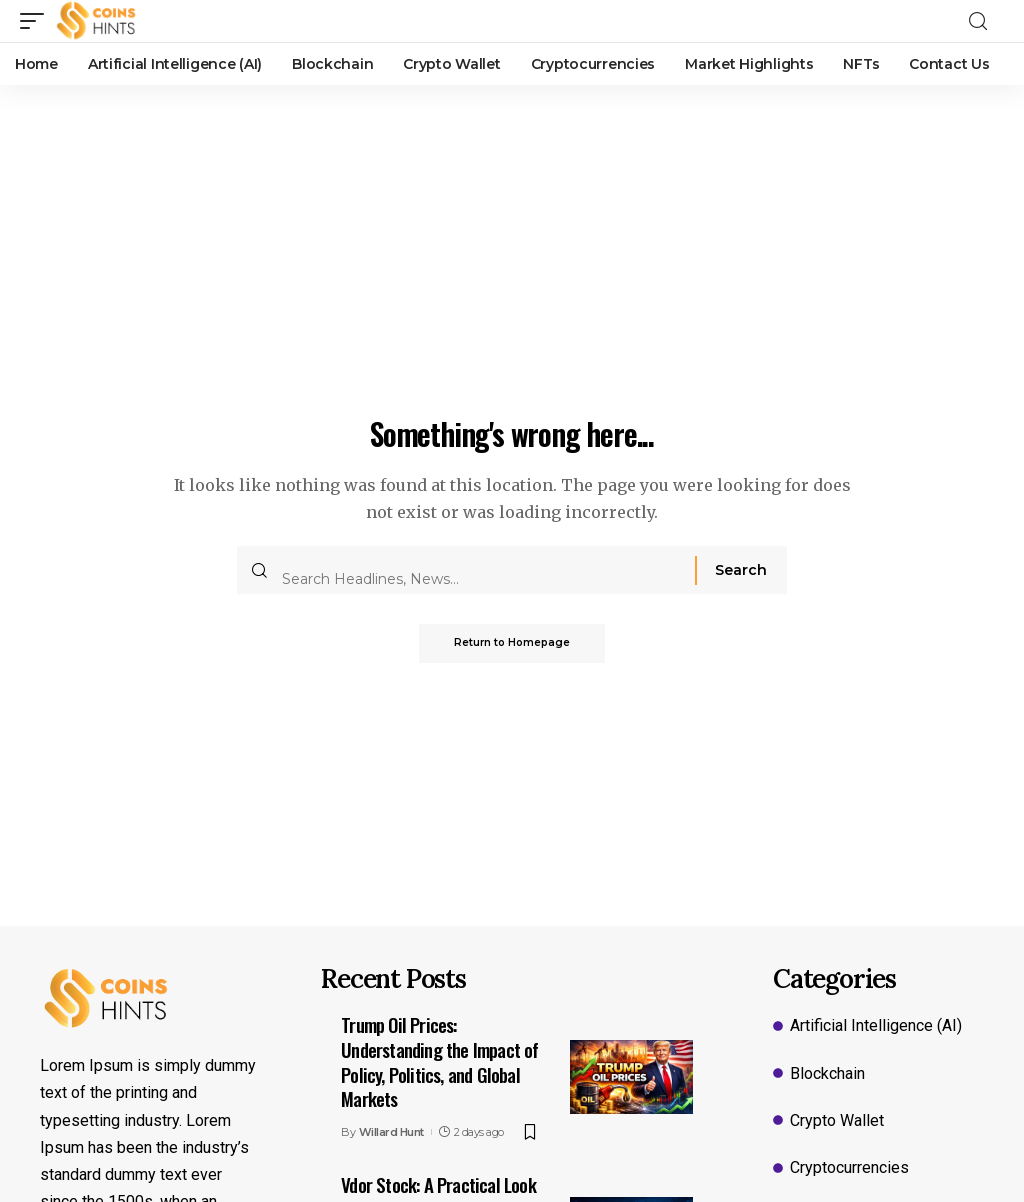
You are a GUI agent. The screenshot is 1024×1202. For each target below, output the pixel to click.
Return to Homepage (512, 643)
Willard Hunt (391, 1132)
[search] (984, 21)
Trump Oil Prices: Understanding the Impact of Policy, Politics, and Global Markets (439, 1061)
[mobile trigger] (37, 21)
